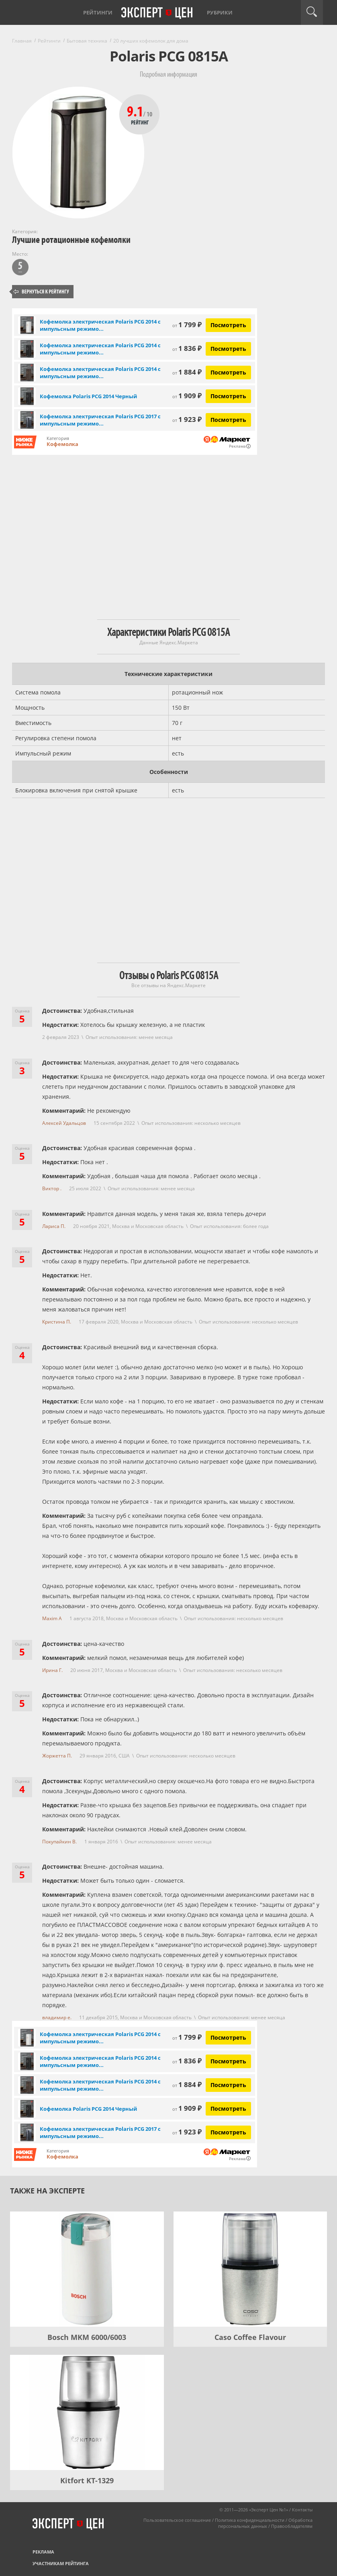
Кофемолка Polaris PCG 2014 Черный (88, 396)
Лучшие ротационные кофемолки (71, 240)
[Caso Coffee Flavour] (250, 2269)
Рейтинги (97, 12)
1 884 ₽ (187, 372)
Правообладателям (291, 2526)
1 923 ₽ (187, 419)
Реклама (43, 2552)
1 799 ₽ (187, 324)
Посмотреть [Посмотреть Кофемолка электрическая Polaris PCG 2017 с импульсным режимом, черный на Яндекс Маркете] (228, 420)
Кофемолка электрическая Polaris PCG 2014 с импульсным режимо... (100, 325)
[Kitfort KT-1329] (87, 2412)
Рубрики (220, 12)
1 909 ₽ (187, 395)
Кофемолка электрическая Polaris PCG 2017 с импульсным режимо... (100, 420)
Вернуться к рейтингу (41, 291)
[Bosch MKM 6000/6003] (87, 2269)
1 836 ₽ (187, 348)
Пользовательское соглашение (177, 2520)
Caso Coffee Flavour (250, 2337)
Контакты (302, 2510)
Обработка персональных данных (265, 2523)
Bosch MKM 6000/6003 (86, 2337)
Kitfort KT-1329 (87, 2480)
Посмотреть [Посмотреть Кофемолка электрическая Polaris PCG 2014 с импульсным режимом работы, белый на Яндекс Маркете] (228, 325)
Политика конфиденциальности (249, 2520)
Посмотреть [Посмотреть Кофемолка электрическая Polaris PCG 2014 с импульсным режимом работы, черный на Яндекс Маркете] (228, 348)
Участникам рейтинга (61, 2563)
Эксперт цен (157, 13)
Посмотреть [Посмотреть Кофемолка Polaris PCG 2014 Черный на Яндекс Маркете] (228, 396)
